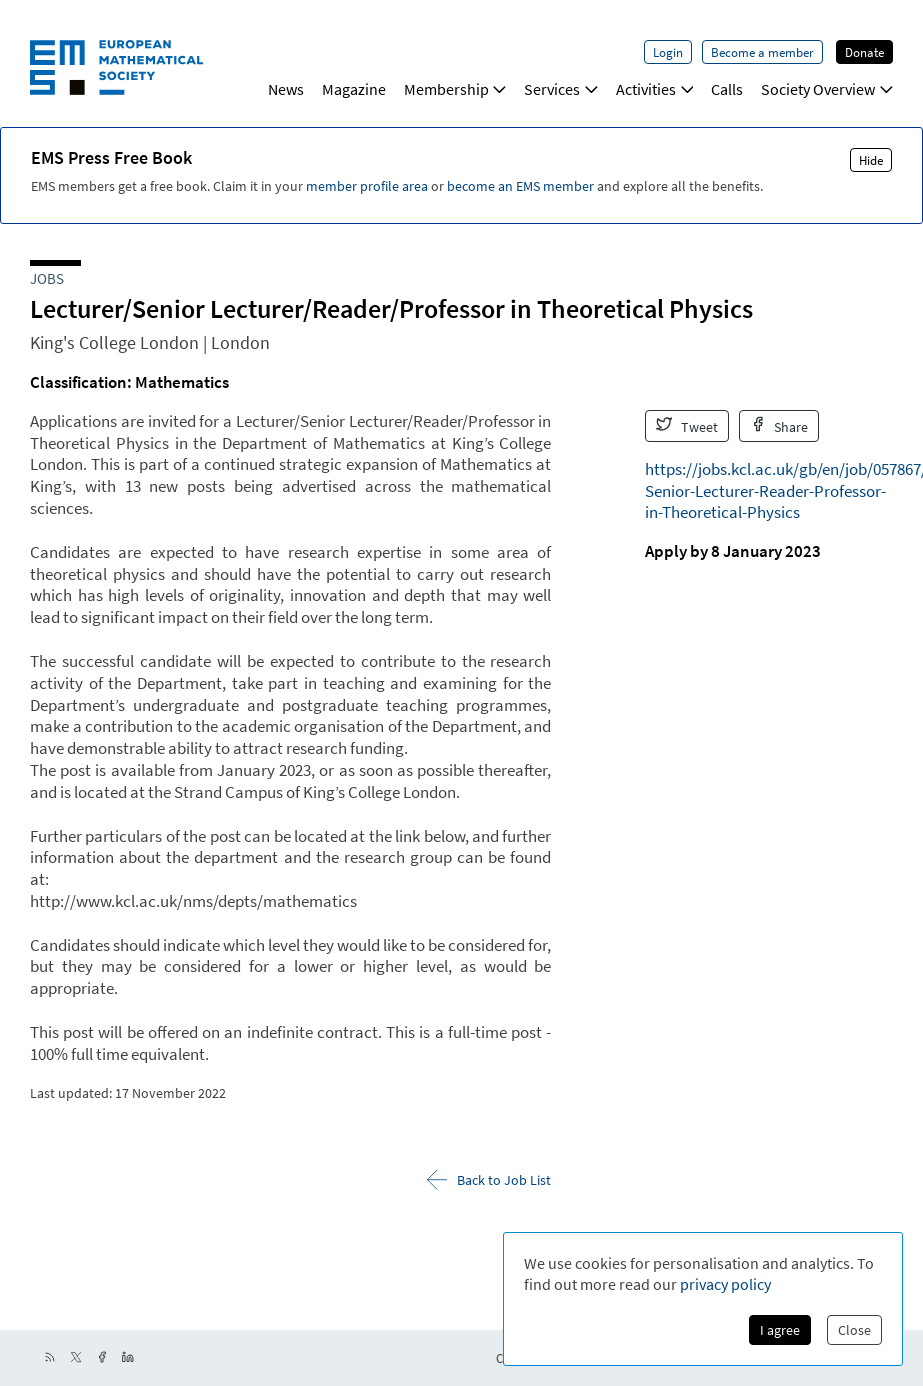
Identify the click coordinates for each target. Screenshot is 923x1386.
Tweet (687, 426)
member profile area (367, 186)
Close (854, 1330)
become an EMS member (520, 186)
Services (561, 89)
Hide (871, 160)
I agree (780, 1330)
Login (668, 52)
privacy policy (725, 1284)
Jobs (47, 278)
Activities (655, 89)
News (286, 89)
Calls (727, 89)
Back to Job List (489, 1179)
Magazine (354, 89)
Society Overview (827, 89)
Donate (864, 52)
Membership (455, 89)
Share (779, 426)
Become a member (762, 52)
